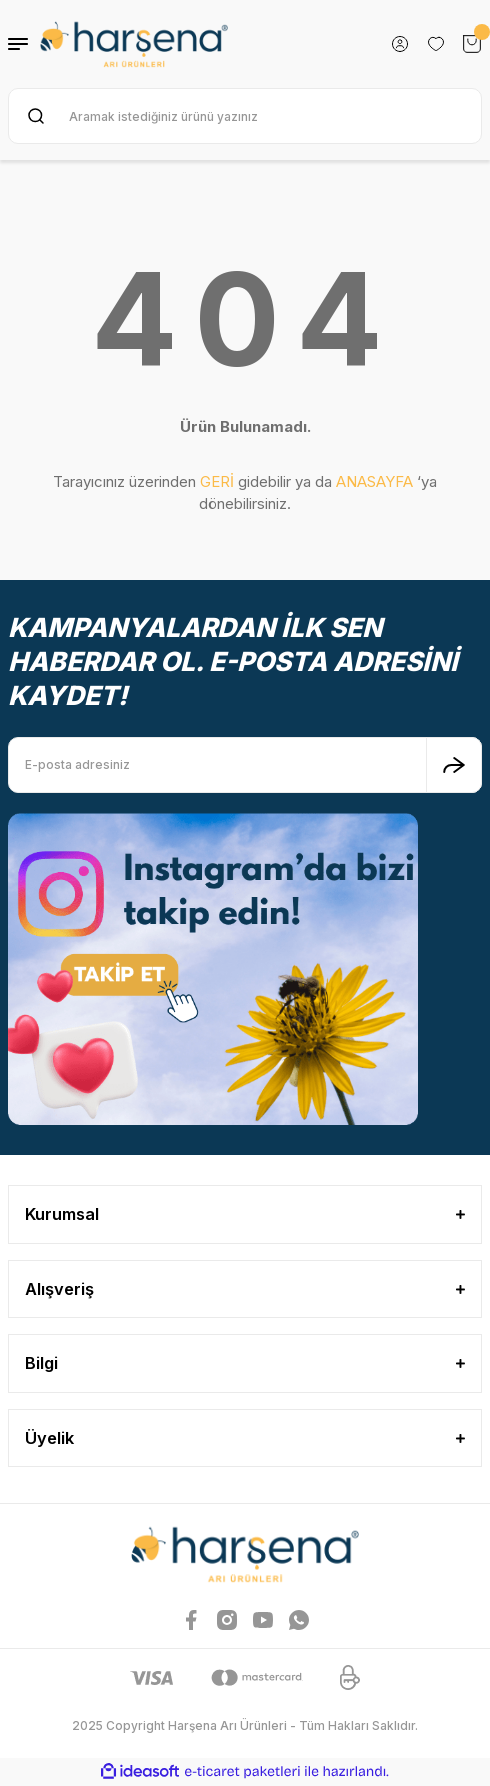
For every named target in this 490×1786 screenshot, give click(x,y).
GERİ (217, 481)
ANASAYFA (374, 481)
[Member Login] (400, 44)
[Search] (245, 116)
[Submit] (454, 765)
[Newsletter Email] (245, 765)
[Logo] (134, 44)
